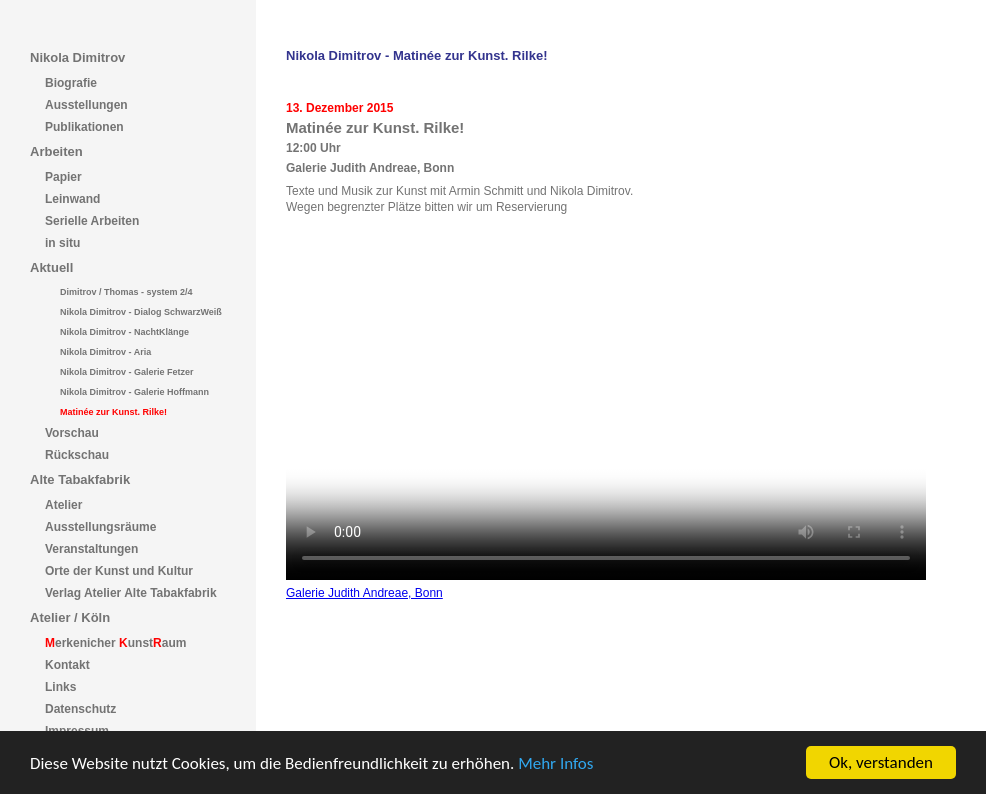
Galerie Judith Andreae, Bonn (364, 593)
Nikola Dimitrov (77, 57)
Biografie (71, 83)
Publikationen (84, 127)
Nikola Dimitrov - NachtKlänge (124, 332)
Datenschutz (80, 709)
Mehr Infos (555, 764)
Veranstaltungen (91, 549)
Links (60, 687)
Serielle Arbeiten (92, 221)
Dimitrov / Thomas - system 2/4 (126, 292)
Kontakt (67, 665)
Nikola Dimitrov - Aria (105, 352)
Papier (63, 177)
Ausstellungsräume (100, 527)
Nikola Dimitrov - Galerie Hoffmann (134, 392)
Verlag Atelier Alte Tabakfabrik (131, 593)
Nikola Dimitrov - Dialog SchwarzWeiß (141, 312)
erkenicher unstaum (115, 643)
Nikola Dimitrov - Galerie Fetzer (127, 372)
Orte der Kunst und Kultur (119, 571)
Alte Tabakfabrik (80, 479)
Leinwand (72, 199)
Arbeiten (56, 151)
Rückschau (77, 455)
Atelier (63, 505)
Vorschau (72, 433)
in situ (62, 243)
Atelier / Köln (70, 617)
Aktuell (51, 267)
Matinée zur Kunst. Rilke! (113, 412)
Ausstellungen (86, 105)
